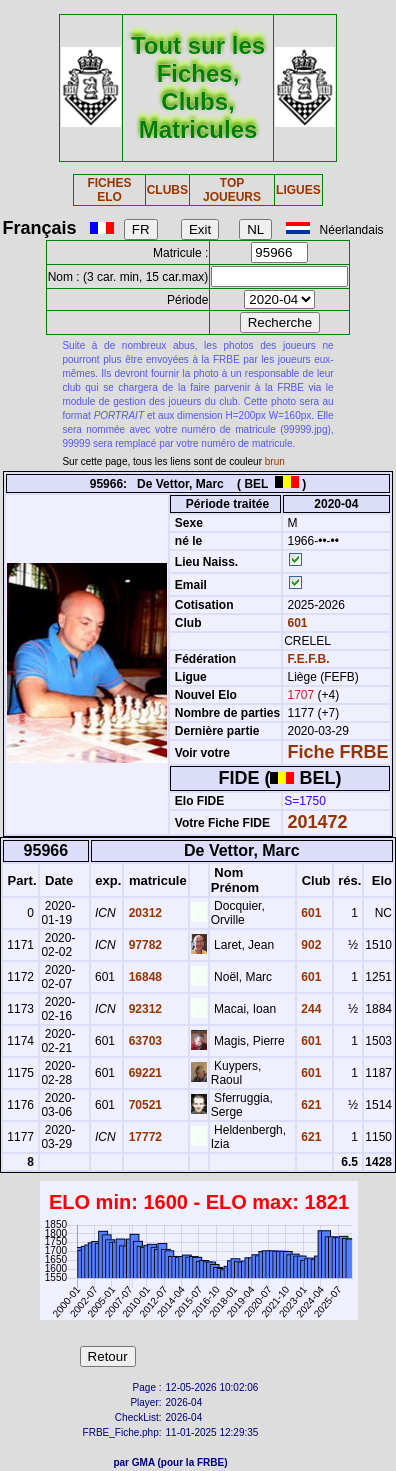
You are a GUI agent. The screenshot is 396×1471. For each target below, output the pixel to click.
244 (309, 1009)
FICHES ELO (109, 190)
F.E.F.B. (309, 659)
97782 (143, 945)
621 (309, 1105)
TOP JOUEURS (232, 190)
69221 (143, 1073)
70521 (143, 1105)
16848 (143, 977)
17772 (143, 1137)
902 (309, 945)
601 (295, 623)
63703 (143, 1041)
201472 (318, 822)
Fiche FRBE (338, 752)
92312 (143, 1009)
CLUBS (167, 190)
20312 (143, 913)
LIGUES (298, 190)
